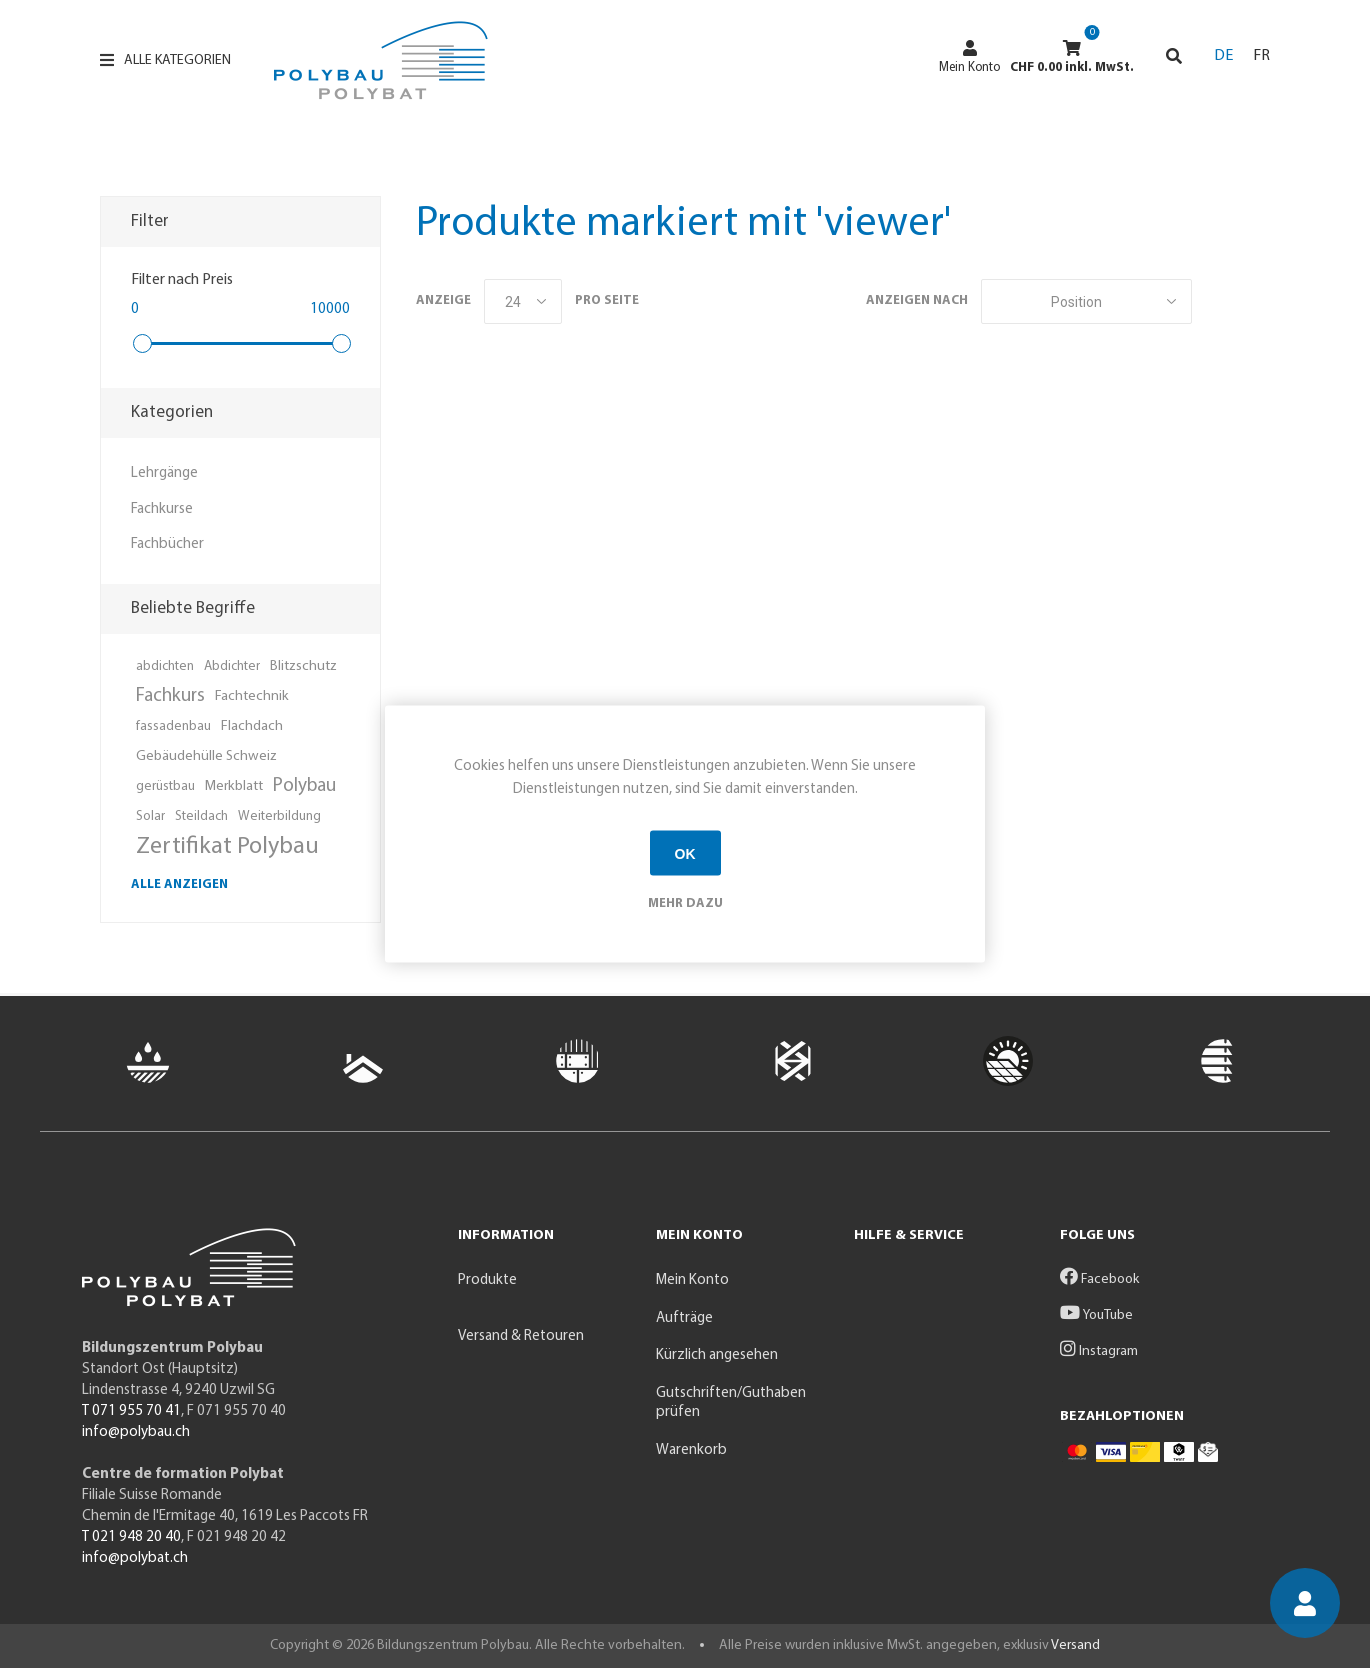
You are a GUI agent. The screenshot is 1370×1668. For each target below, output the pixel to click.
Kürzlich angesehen (717, 1355)
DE (1223, 56)
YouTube (1096, 1315)
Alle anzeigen (179, 884)
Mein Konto (969, 57)
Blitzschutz (303, 666)
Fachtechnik (252, 696)
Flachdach (252, 726)
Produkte (487, 1280)
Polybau (304, 786)
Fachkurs (170, 696)
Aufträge (684, 1318)
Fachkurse (162, 509)
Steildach (201, 816)
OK (685, 853)
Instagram (1099, 1351)
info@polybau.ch (136, 1432)
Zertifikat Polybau (227, 847)
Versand (1075, 1645)
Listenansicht (1255, 301)
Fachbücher (167, 544)
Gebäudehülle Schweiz (206, 756)
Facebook (1099, 1279)
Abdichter (232, 666)
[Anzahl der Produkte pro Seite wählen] (523, 301)
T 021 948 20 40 (131, 1537)
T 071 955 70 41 (131, 1411)
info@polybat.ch (135, 1558)
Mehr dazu (685, 903)
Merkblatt (234, 786)
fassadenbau (173, 726)
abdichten (165, 666)
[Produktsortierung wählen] (1086, 301)
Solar (150, 816)
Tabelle (1217, 301)
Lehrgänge (164, 473)
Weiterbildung (279, 816)
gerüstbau (165, 786)
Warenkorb (691, 1450)
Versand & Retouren (521, 1336)
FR (1261, 56)
